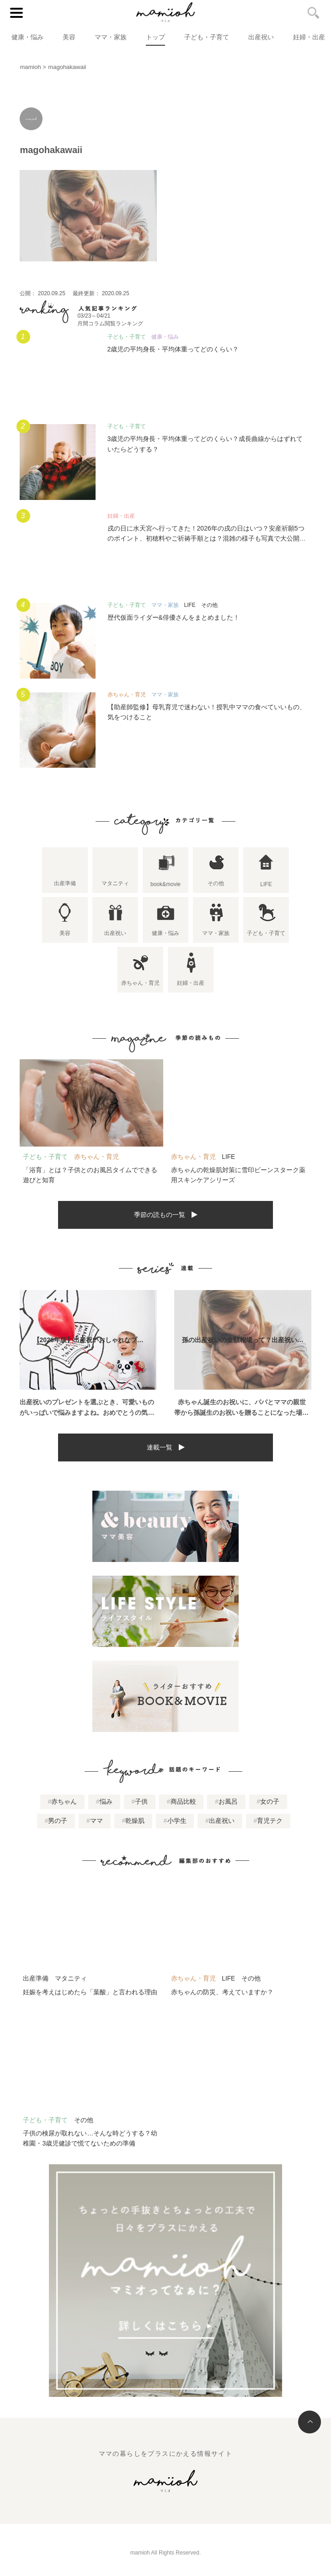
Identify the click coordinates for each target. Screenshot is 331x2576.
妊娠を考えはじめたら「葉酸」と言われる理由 (90, 1992)
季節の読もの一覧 (159, 1214)
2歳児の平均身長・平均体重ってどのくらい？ (173, 349)
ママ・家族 (111, 37)
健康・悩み (27, 37)
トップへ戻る (309, 2422)
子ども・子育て (206, 37)
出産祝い (261, 37)
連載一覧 (159, 1447)
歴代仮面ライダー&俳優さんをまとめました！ (173, 617)
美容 (69, 37)
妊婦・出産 (309, 37)
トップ (155, 37)
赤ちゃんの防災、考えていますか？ (222, 1992)
